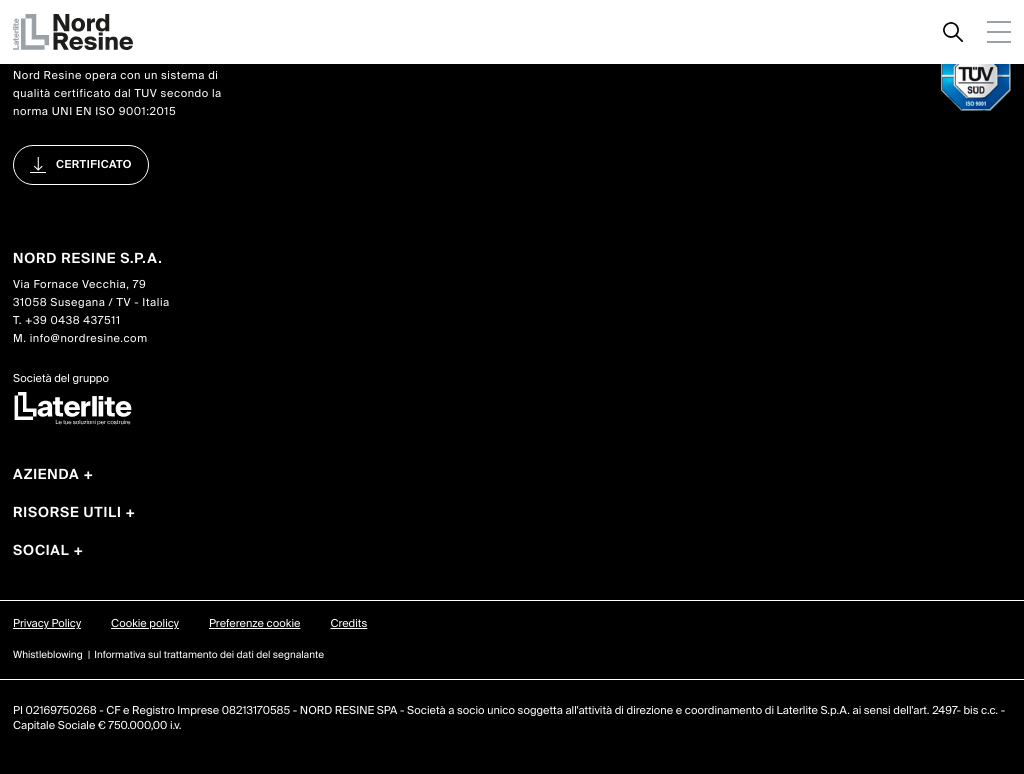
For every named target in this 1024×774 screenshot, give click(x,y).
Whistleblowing (48, 655)
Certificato (94, 165)
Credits (348, 624)
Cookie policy (145, 624)
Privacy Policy (47, 624)
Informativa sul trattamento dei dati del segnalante (209, 655)
